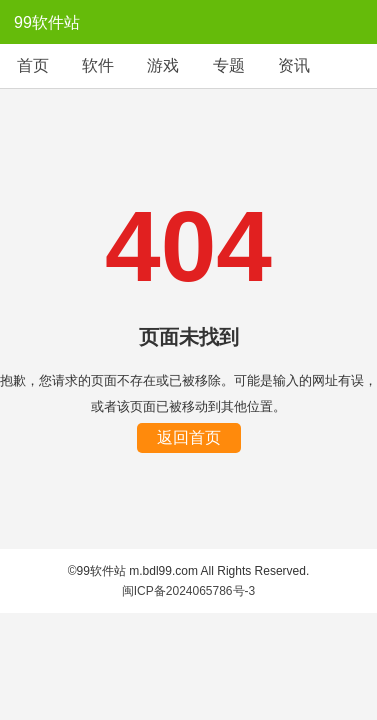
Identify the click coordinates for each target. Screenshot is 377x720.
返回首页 (189, 437)
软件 (98, 65)
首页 (33, 65)
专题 (229, 65)
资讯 (294, 65)
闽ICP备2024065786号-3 (188, 591)
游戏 (163, 65)
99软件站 (47, 22)
